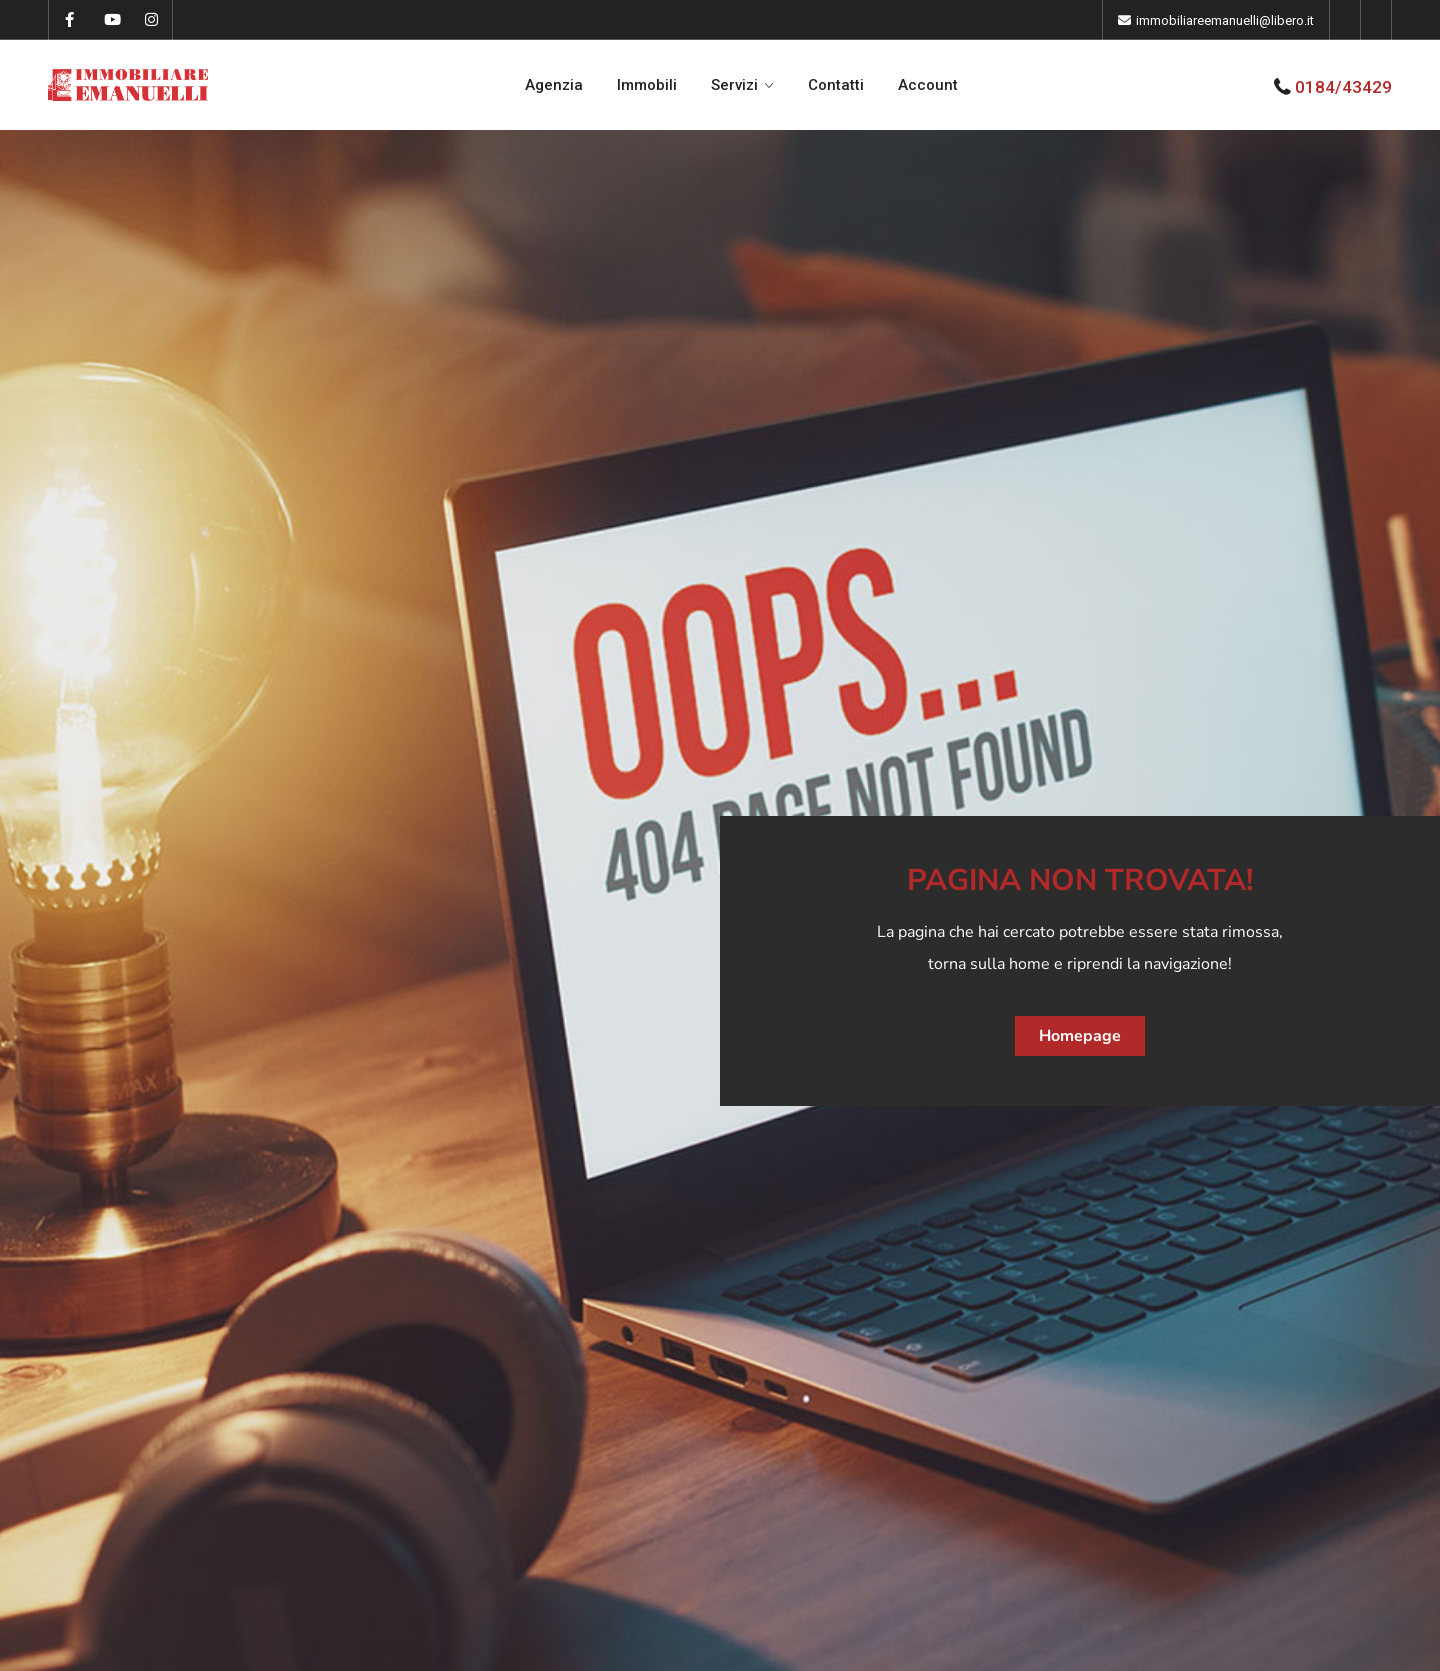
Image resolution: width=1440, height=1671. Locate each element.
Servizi (734, 85)
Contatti (836, 85)
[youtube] (110, 20)
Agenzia (554, 85)
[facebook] (69, 20)
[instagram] (151, 20)
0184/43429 (1343, 87)
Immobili (647, 85)
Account (928, 85)
